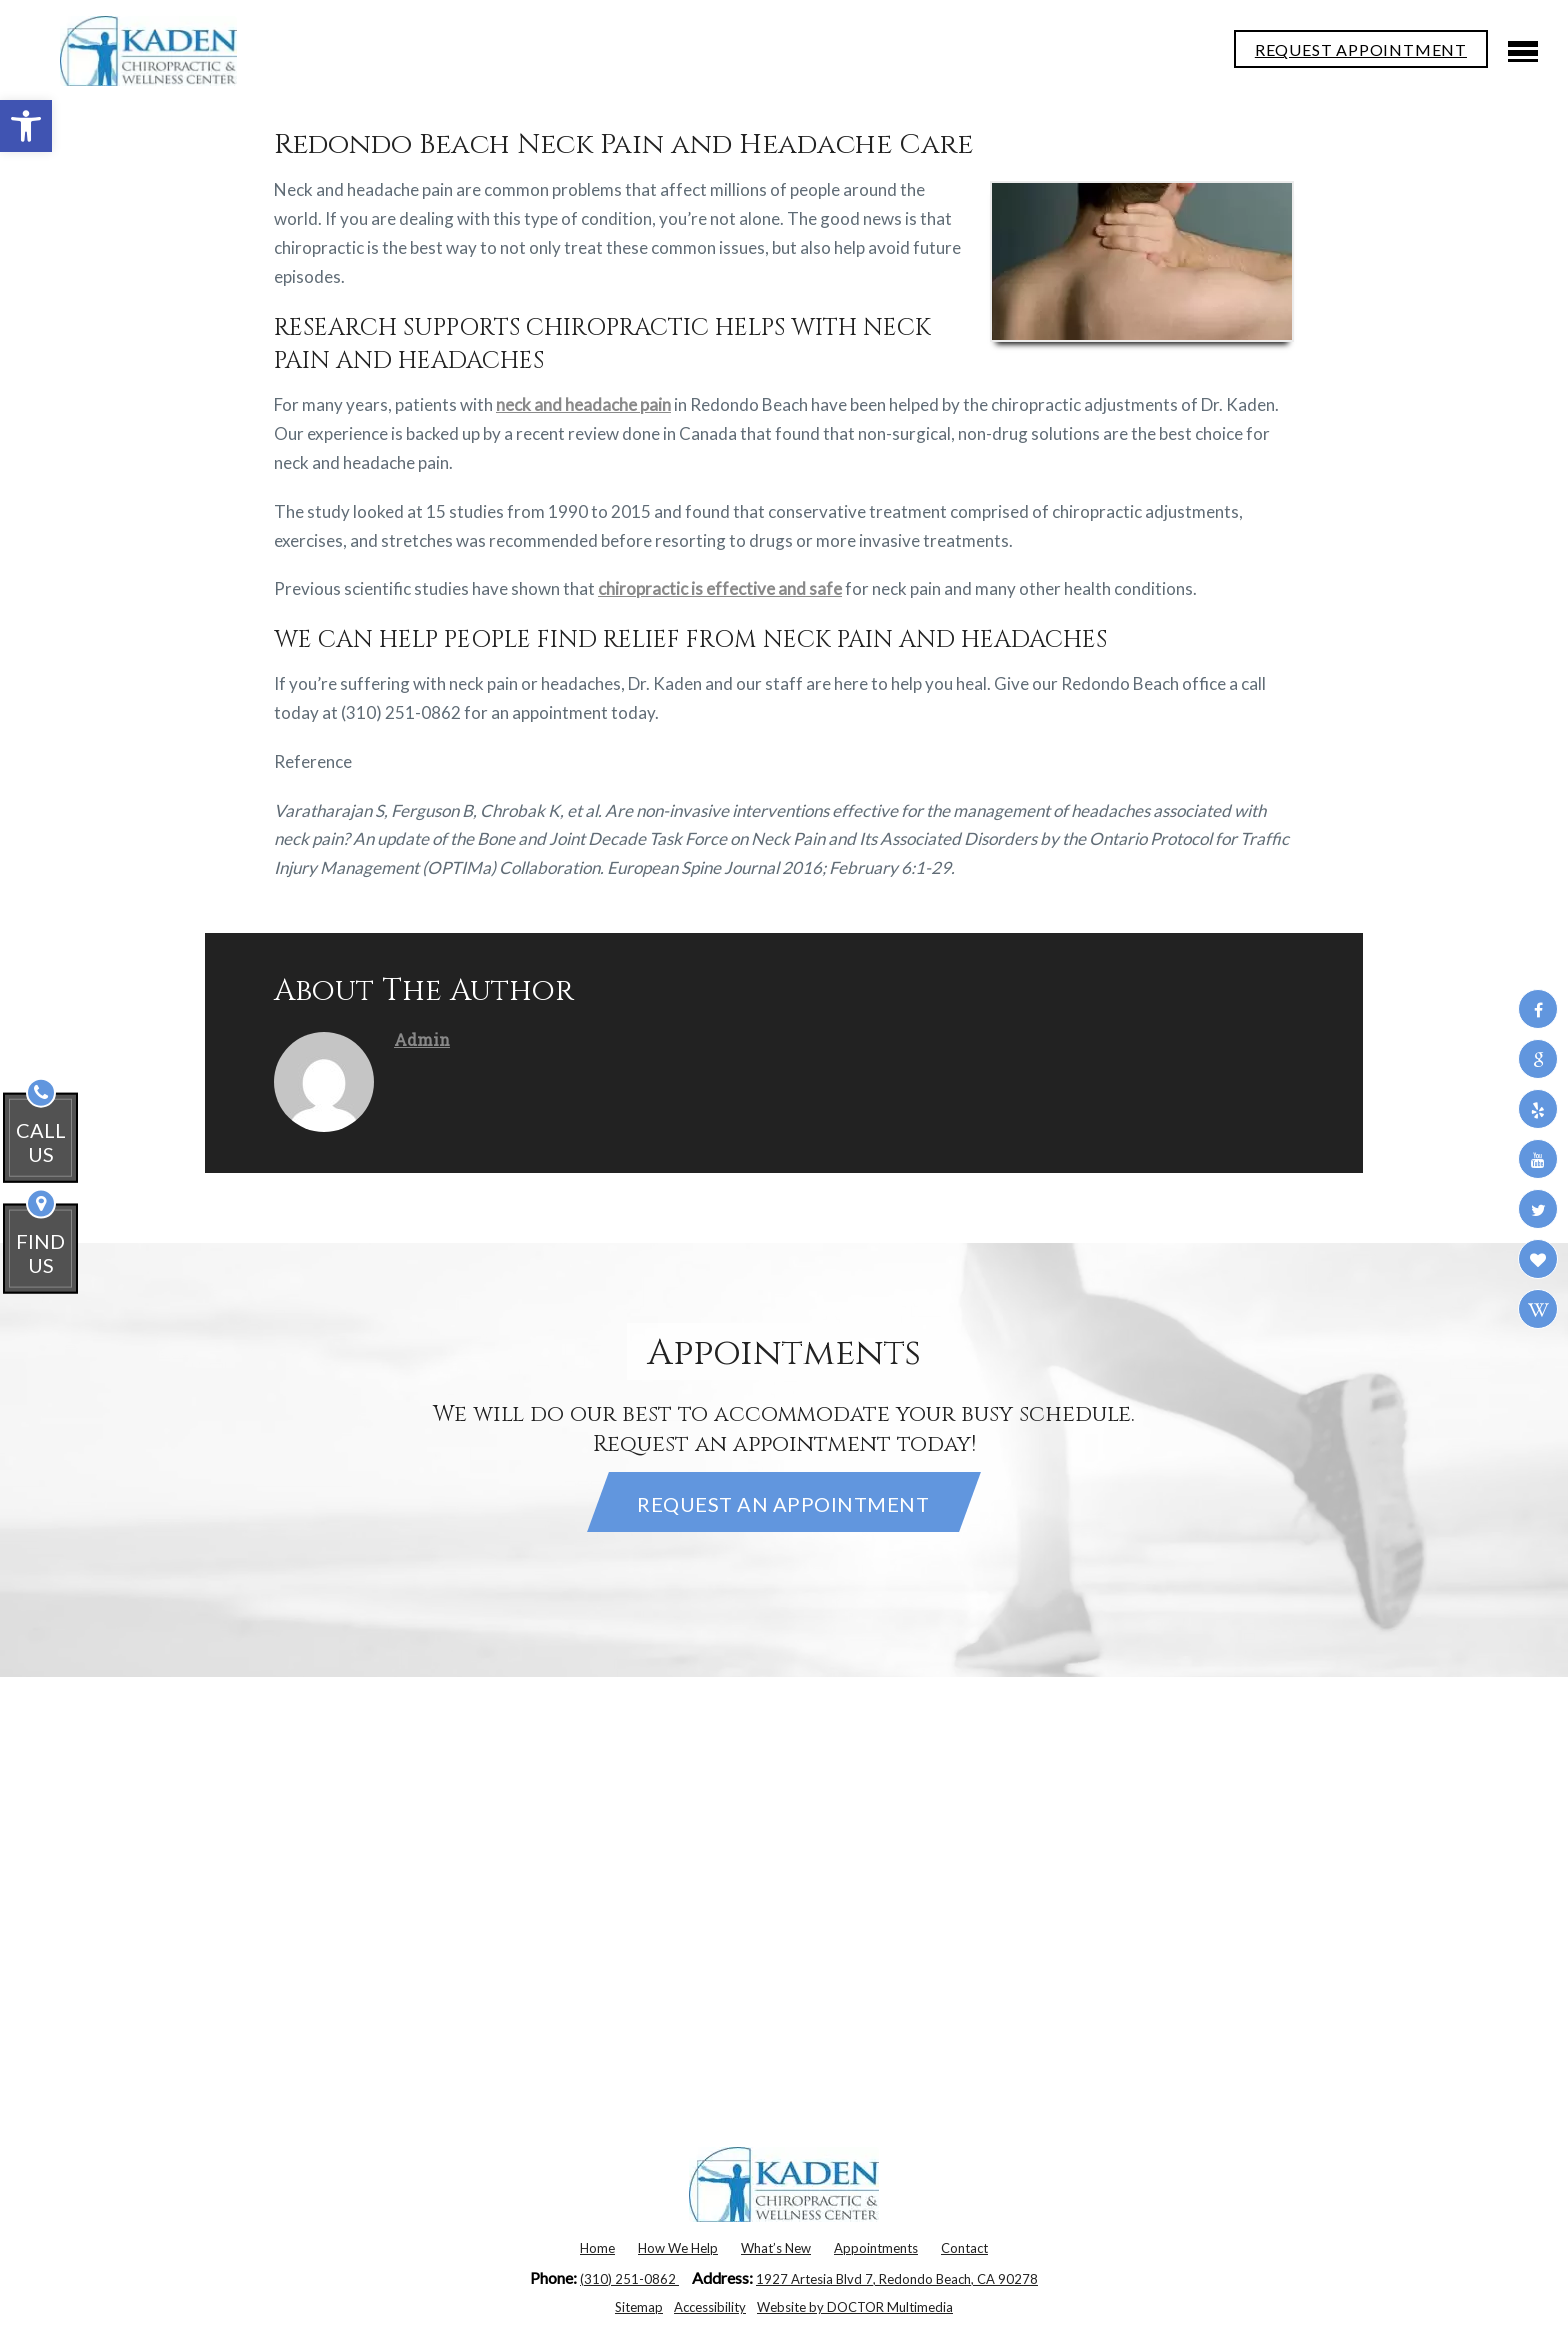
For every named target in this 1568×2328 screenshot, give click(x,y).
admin (422, 1039)
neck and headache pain (583, 404)
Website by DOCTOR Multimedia (855, 2307)
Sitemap (639, 2307)
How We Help (678, 2248)
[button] (26, 126)
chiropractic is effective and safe (720, 588)
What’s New (776, 2248)
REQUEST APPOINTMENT (1361, 49)
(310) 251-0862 (629, 2279)
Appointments (876, 2248)
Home (597, 2248)
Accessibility (710, 2307)
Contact (964, 2248)
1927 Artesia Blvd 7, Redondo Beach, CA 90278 (897, 2279)
